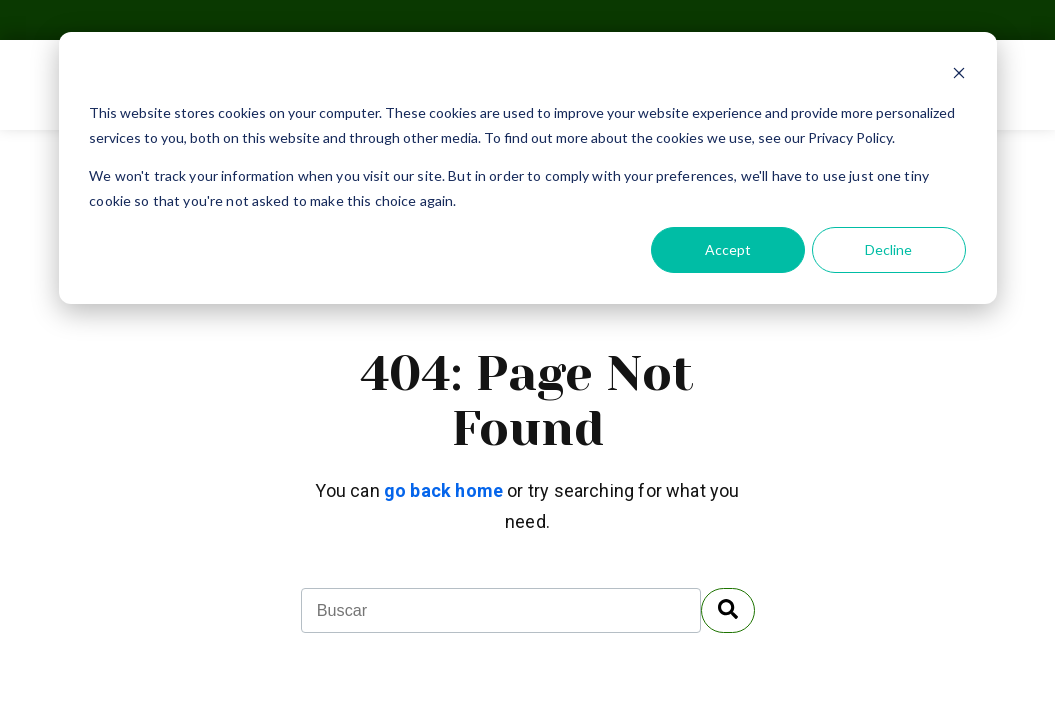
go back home (443, 490)
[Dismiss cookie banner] (959, 75)
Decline (888, 249)
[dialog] (528, 168)
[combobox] (501, 610)
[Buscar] (728, 610)
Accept (728, 249)
